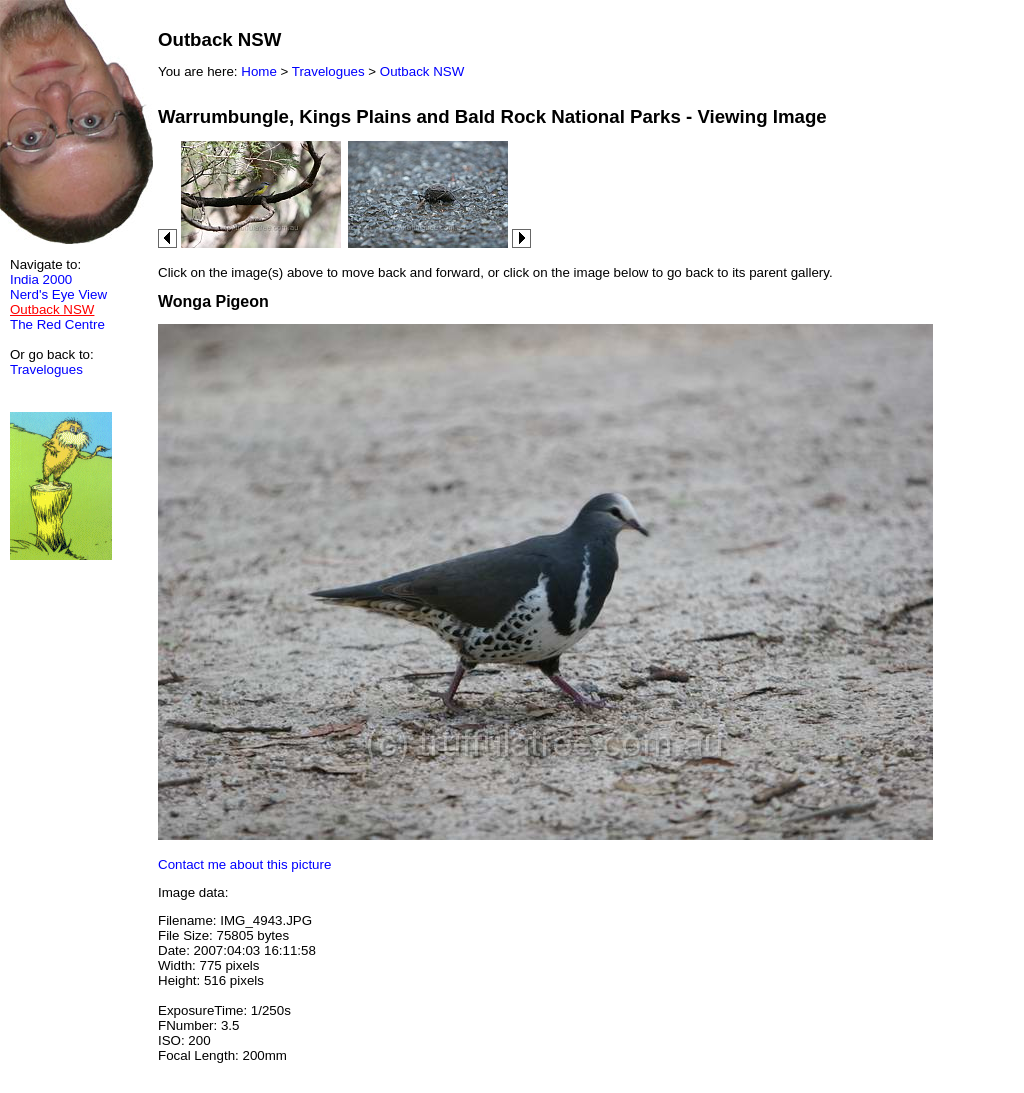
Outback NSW (422, 71)
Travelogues (46, 369)
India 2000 (41, 279)
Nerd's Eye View (58, 294)
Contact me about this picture (244, 864)
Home (259, 71)
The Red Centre (57, 324)
